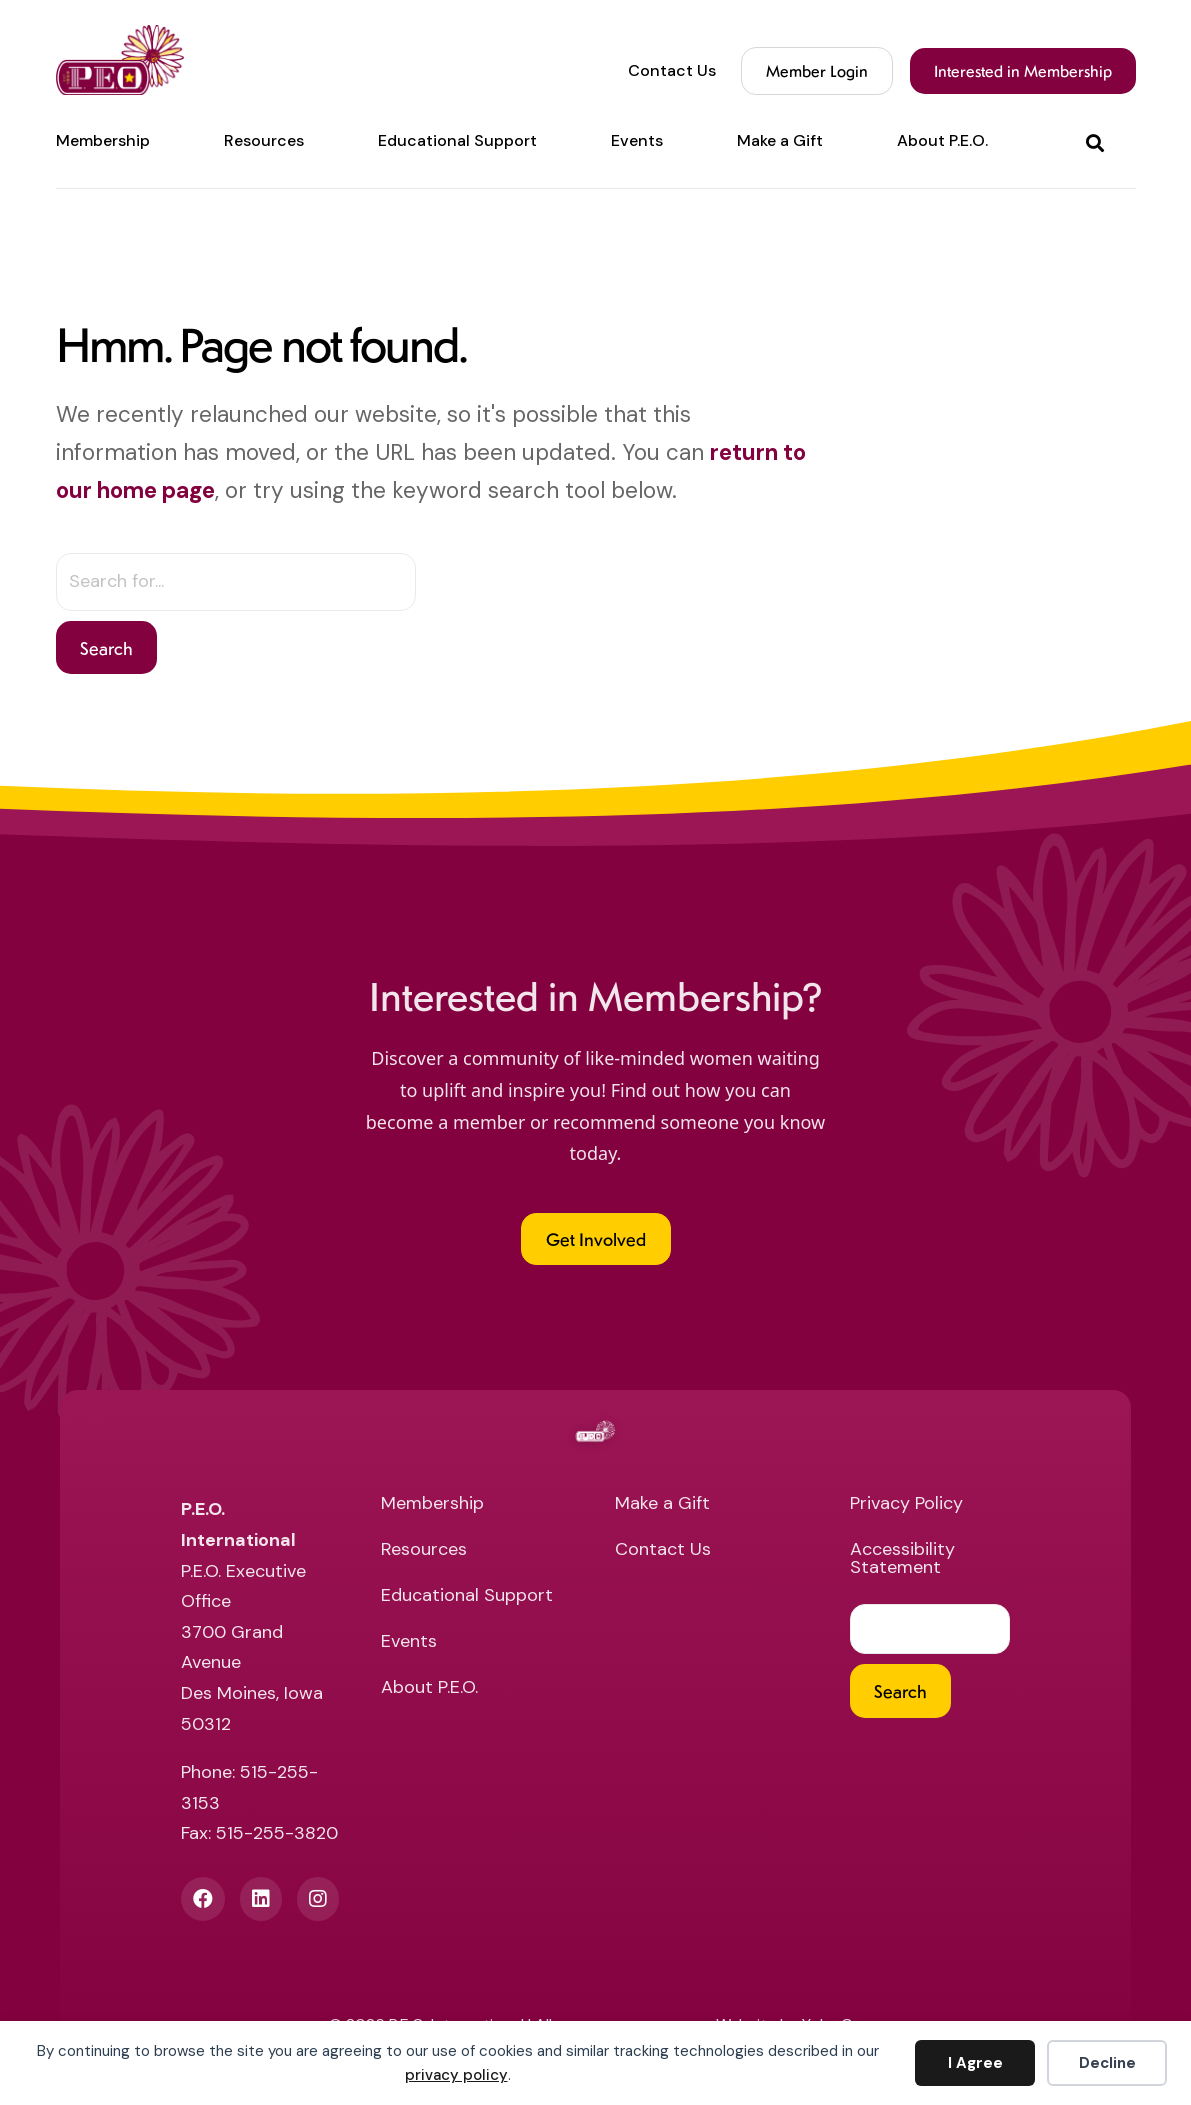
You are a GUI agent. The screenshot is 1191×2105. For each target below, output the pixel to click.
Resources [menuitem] (264, 141)
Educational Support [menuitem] (457, 141)
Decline (1107, 2063)
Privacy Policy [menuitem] (906, 1504)
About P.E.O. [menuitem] (942, 141)
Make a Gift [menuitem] (780, 141)
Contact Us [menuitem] (672, 71)
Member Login (817, 70)
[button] (1099, 141)
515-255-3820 (277, 1833)
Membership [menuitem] (103, 141)
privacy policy (456, 2075)
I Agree (975, 2063)
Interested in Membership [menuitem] (1023, 70)
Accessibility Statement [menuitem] (902, 1559)
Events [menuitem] (637, 141)
